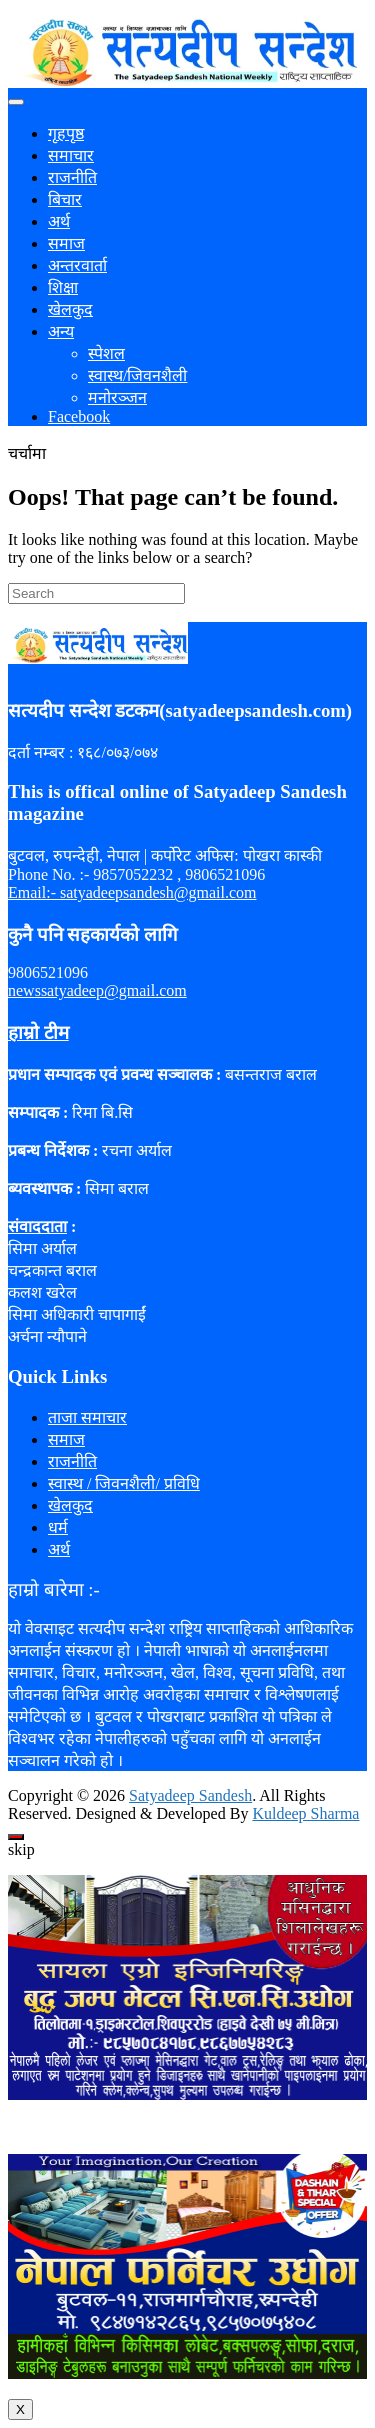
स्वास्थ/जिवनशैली (137, 375)
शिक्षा (63, 287)
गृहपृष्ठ (66, 133)
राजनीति (72, 177)
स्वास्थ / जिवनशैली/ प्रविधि (124, 1483)
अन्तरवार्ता (77, 265)
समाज (66, 243)
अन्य (61, 331)
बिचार (65, 199)
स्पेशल (106, 353)
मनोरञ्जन (117, 397)
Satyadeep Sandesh (190, 1795)
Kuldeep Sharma (305, 1813)
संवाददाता (37, 1226)
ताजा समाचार (87, 1417)
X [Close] (20, 2409)
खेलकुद (70, 309)
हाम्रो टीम (38, 1032)
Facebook (79, 416)
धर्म (58, 1527)
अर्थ (59, 221)
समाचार (71, 155)
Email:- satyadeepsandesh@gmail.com (132, 892)
